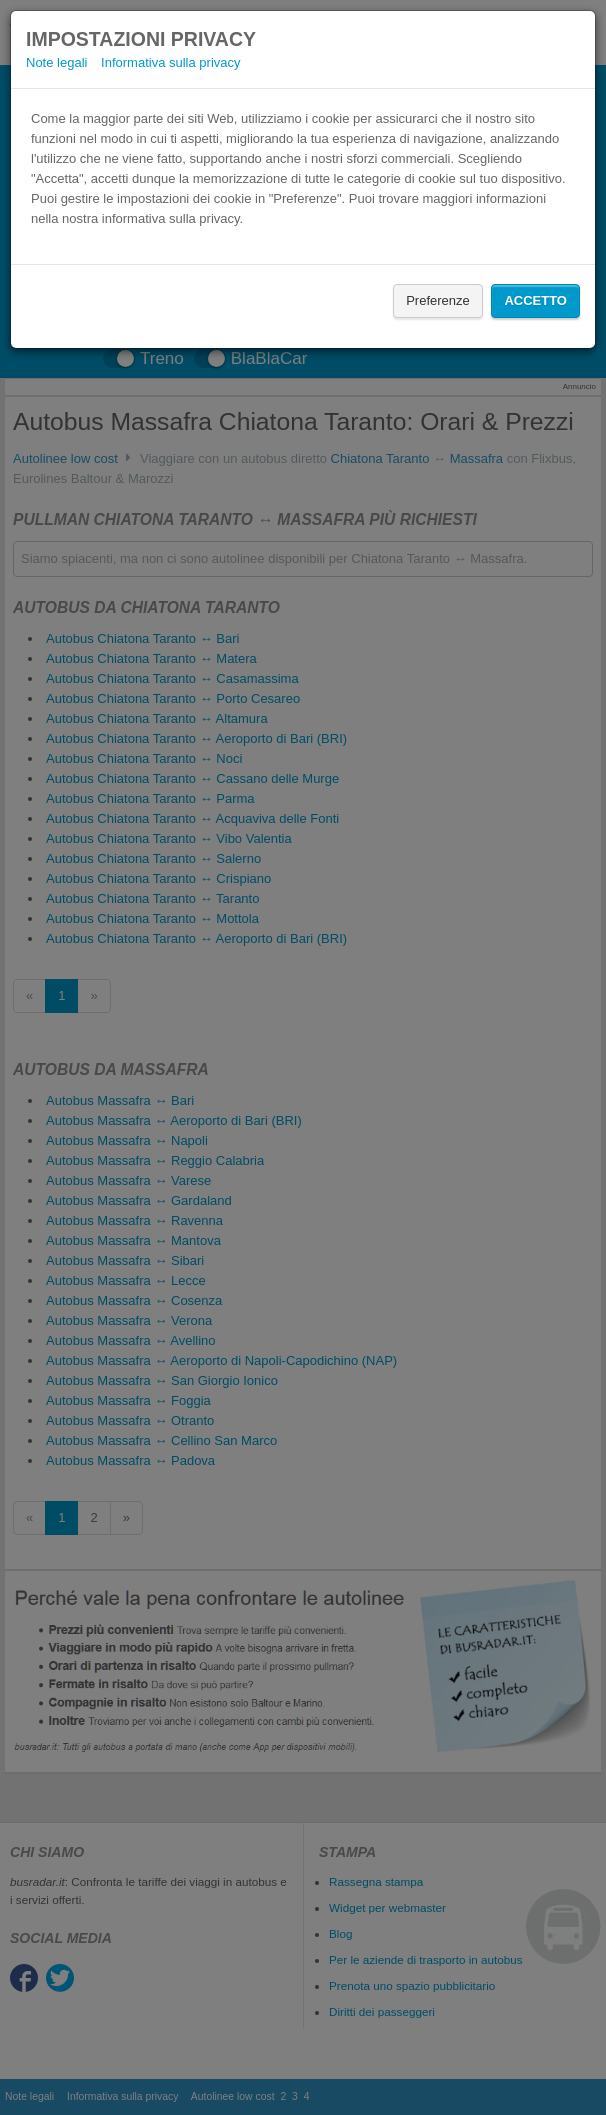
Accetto (535, 300)
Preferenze (438, 300)
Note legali (56, 62)
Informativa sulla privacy (170, 62)
